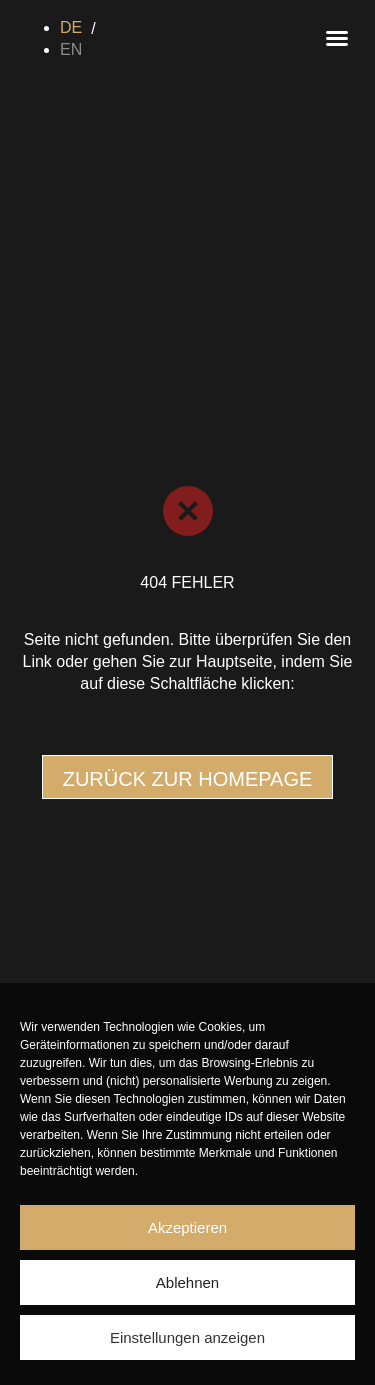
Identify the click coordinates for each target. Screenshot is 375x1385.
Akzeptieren (187, 1227)
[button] (337, 38)
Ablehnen (187, 1282)
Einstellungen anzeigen (187, 1337)
